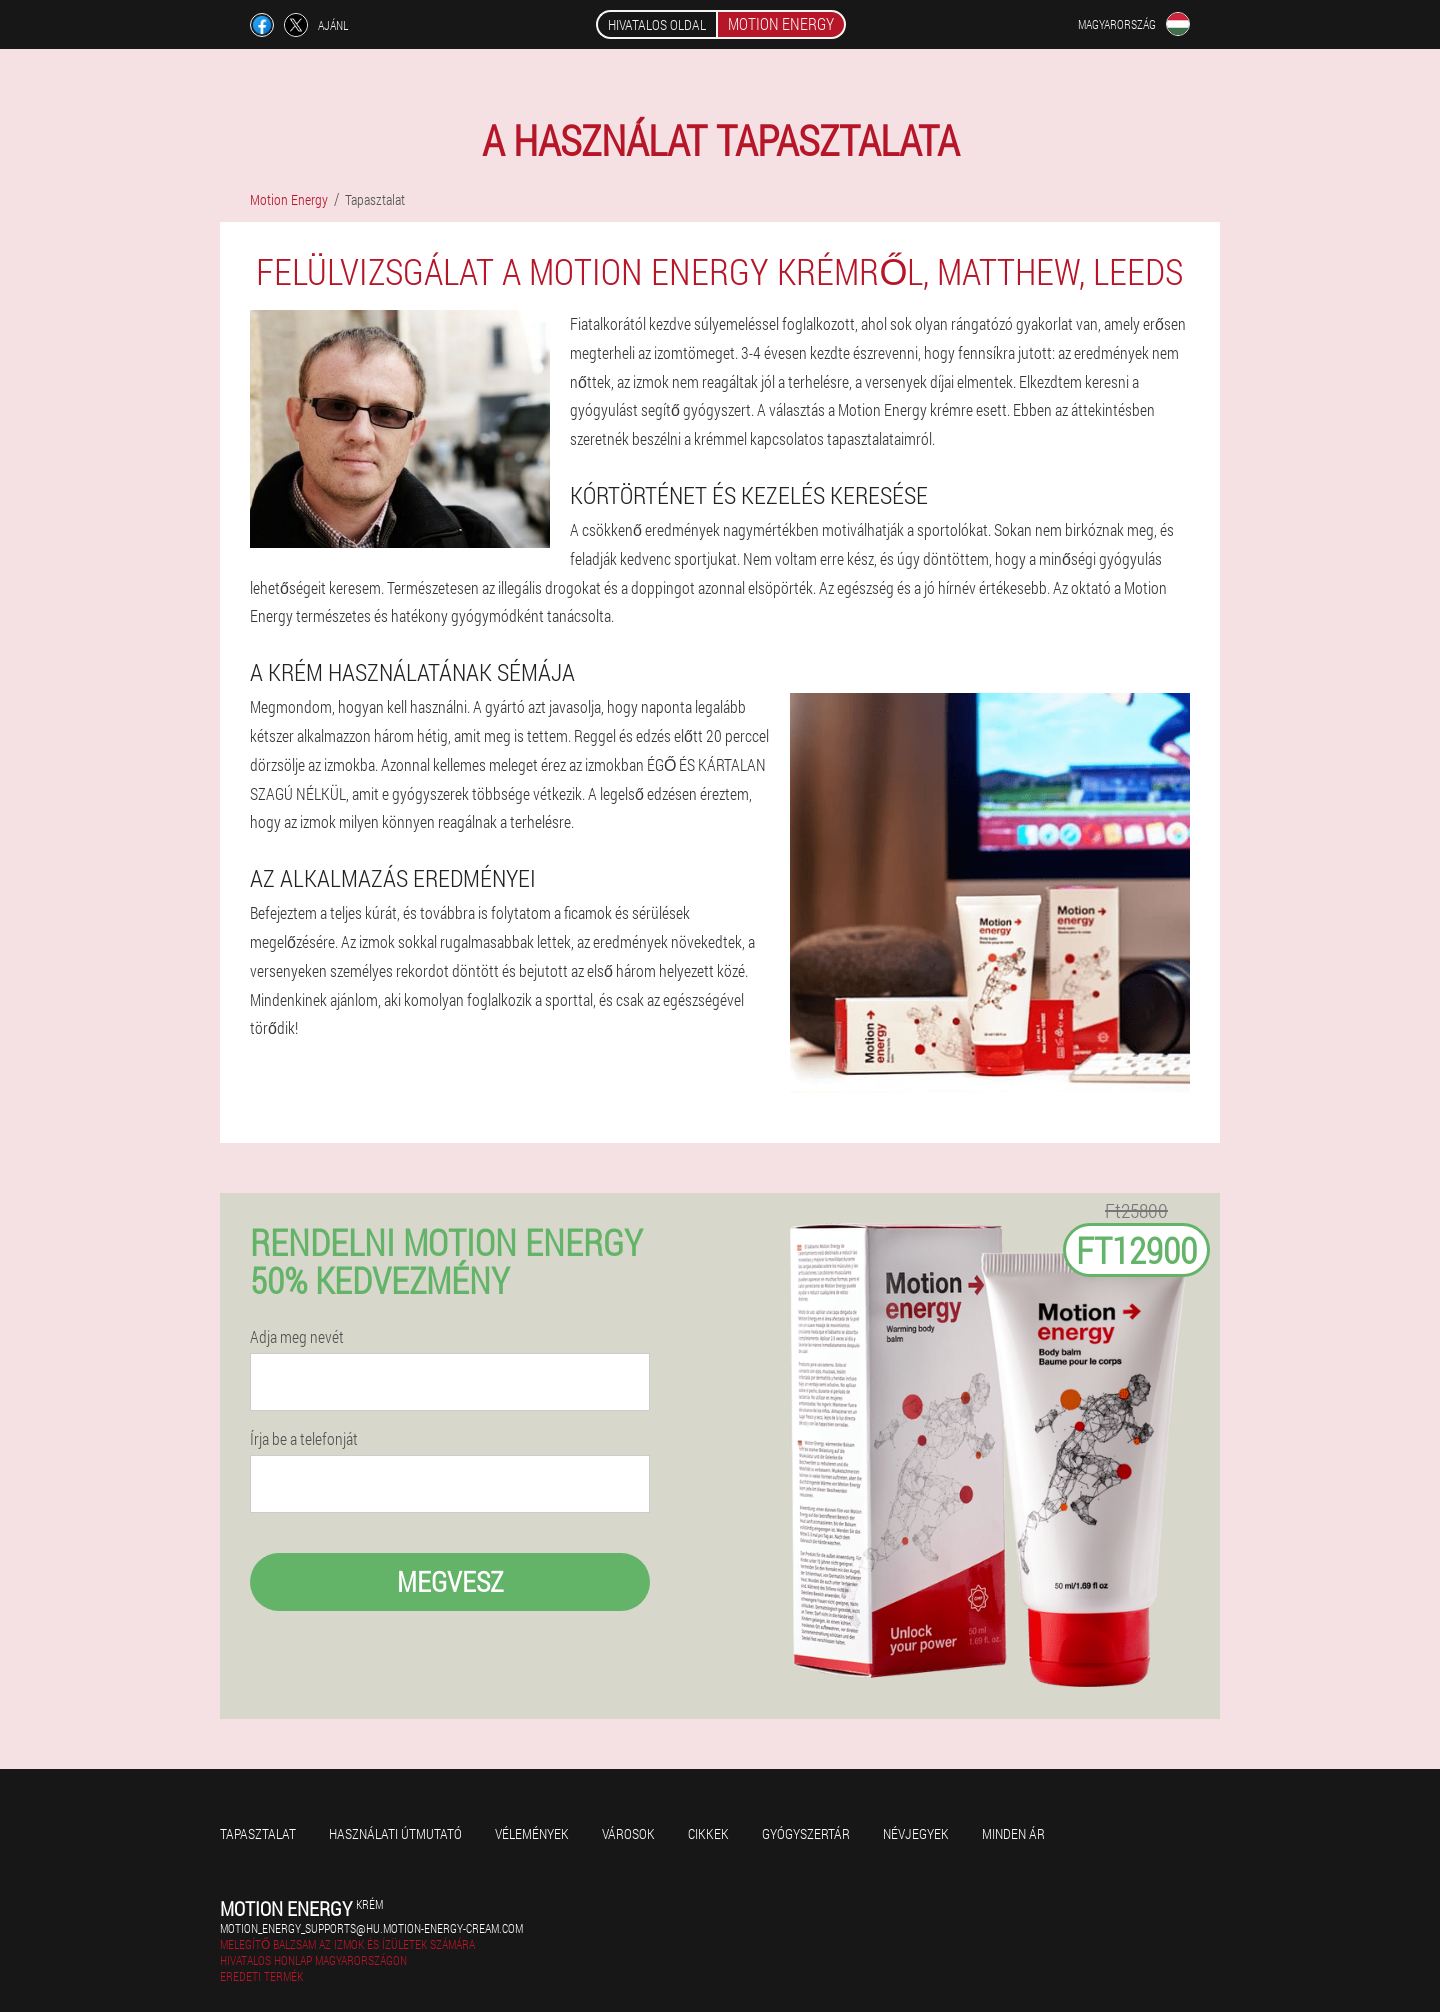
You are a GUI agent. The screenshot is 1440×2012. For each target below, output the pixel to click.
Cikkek (708, 1833)
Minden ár (1013, 1833)
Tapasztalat (258, 1833)
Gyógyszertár (806, 1833)
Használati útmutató (395, 1833)
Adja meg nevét (297, 1337)
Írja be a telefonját (304, 1439)
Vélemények (532, 1833)
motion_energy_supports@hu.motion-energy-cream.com (371, 1928)
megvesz (450, 1581)
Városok (628, 1833)
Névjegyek (916, 1833)
